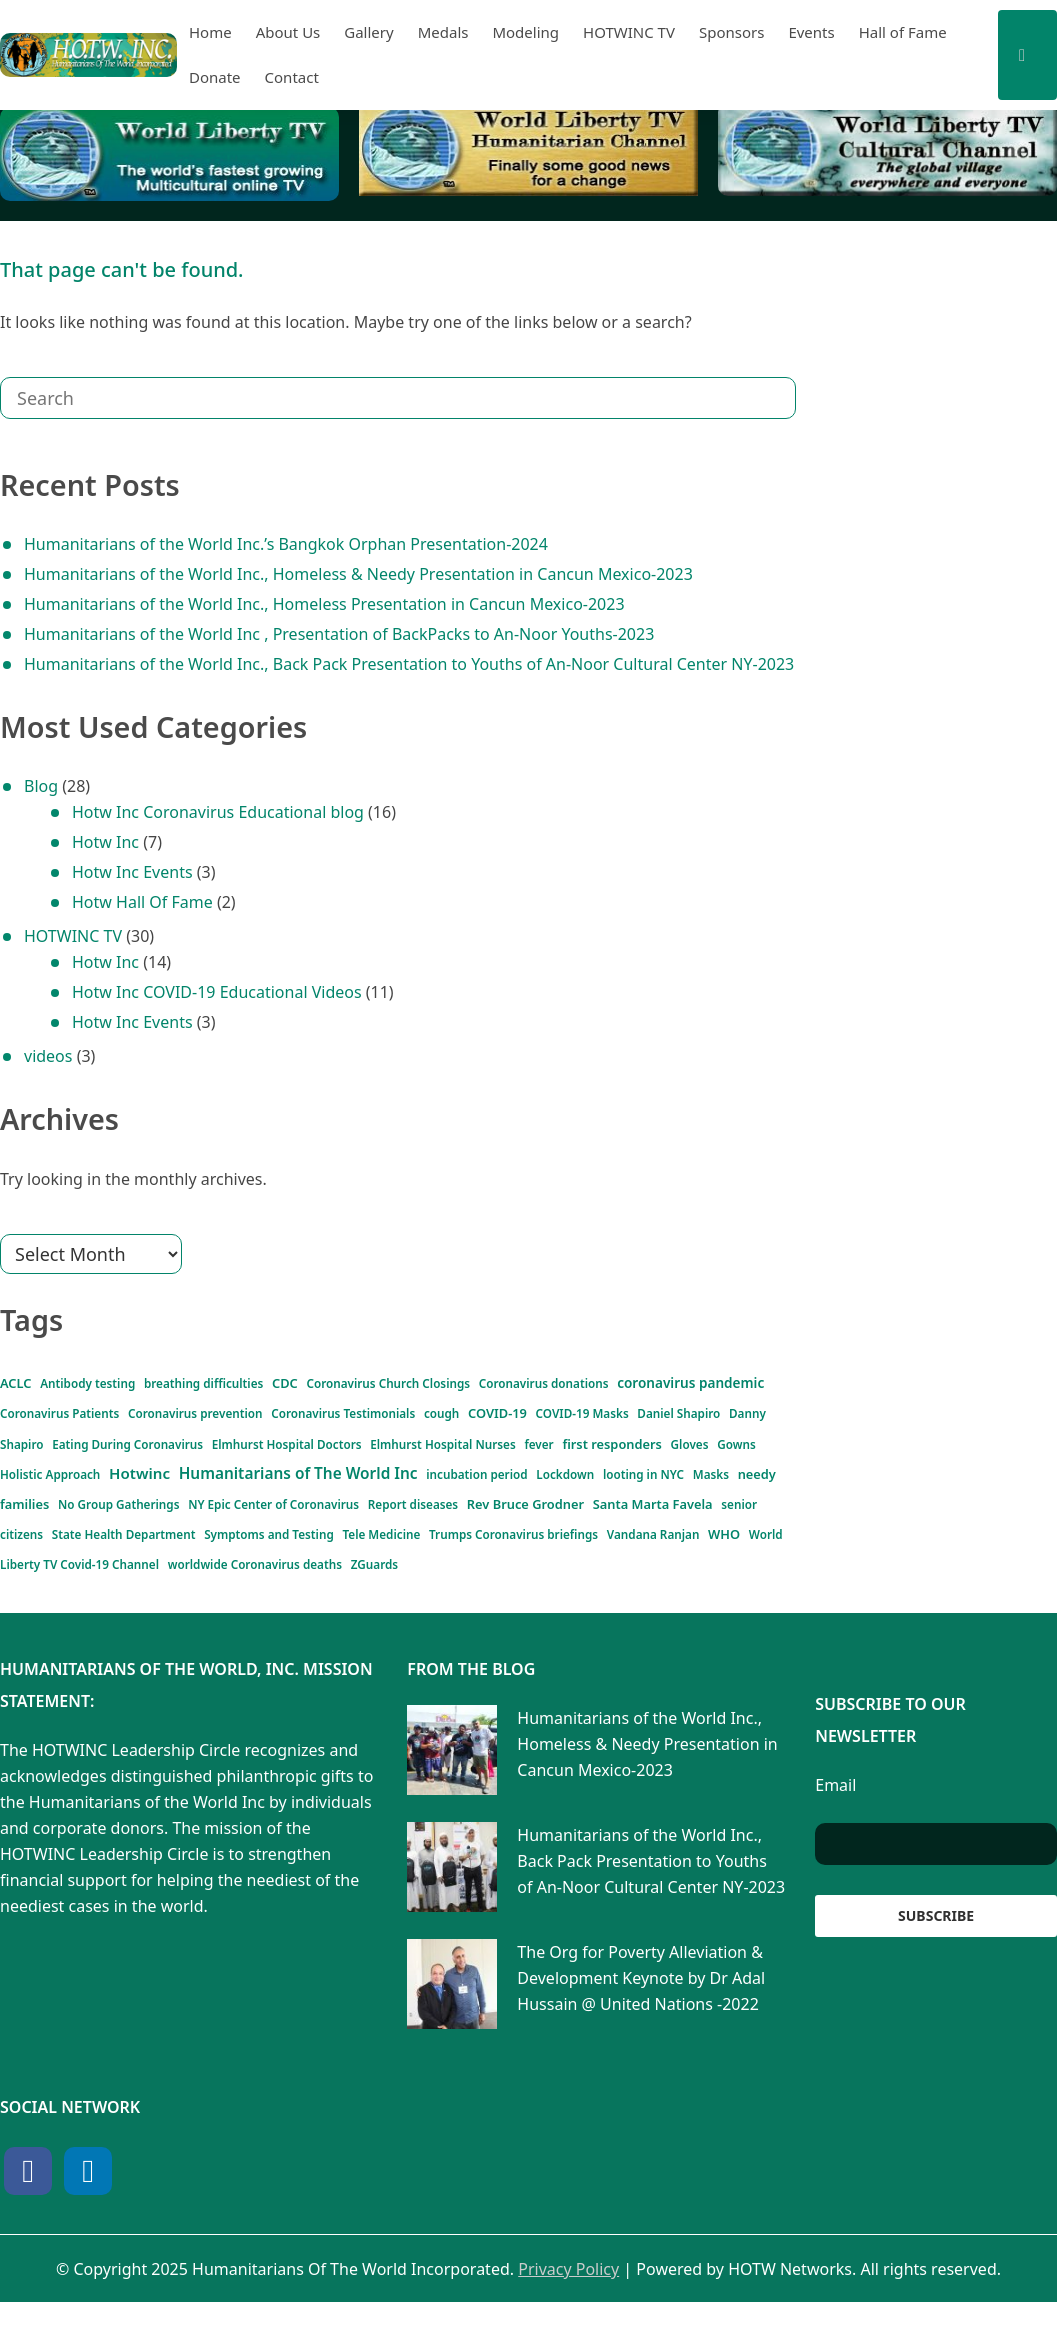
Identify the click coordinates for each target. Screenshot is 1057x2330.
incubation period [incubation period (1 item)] (487, 1491)
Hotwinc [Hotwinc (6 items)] (711, 1447)
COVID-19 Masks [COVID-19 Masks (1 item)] (517, 1417)
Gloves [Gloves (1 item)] (505, 1454)
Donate (215, 77)
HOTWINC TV (629, 32)
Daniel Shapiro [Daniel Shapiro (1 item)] (599, 1417)
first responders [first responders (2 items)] (423, 1452)
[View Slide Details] (169, 154)
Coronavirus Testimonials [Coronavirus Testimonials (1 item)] (294, 1417)
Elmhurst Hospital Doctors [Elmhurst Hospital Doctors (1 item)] (130, 1454)
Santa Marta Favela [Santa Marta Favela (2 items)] (635, 1522)
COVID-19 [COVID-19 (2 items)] (434, 1415)
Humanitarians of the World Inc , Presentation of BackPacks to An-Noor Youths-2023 (339, 634)
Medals (443, 32)
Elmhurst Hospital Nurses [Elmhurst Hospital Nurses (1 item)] (264, 1454)
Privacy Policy (568, 2297)
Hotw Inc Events (132, 872)
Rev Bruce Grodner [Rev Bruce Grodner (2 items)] (487, 1522)
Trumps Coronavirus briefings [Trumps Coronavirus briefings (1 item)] (395, 1557)
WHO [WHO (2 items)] (580, 1555)
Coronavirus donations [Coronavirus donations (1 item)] (481, 1384)
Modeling (525, 32)
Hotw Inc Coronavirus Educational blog (218, 812)
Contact (292, 77)
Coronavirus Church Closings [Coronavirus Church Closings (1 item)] (348, 1384)
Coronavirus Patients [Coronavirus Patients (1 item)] (52, 1417)
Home (210, 32)
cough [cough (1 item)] (377, 1417)
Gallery (368, 32)
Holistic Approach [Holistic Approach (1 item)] (610, 1454)
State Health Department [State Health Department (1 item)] (62, 1557)
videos (48, 1056)
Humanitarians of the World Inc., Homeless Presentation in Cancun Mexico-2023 (324, 604)
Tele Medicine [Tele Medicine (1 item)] (282, 1557)
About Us (288, 32)
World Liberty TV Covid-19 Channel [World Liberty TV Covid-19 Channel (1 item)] (691, 1557)
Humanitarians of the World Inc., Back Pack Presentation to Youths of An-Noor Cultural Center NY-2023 (409, 664)
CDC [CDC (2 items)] (255, 1382)
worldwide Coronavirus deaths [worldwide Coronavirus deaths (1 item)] (76, 1590)
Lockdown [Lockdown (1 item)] (561, 1491)
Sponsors (731, 32)
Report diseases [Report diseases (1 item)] (370, 1524)
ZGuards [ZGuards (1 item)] (178, 1590)
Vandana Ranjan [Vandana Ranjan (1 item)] (514, 1557)
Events (811, 32)
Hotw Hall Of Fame (142, 902)
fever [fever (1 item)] (345, 1454)
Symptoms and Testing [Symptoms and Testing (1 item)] (187, 1557)
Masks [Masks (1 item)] (683, 1491)
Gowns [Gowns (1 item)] (544, 1454)
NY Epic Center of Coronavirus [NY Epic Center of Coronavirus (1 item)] (251, 1524)
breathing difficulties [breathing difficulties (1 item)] (182, 1384)
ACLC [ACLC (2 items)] (19, 1382)
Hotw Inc (105, 842)
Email (835, 1813)
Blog (41, 786)
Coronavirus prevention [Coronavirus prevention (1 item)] (168, 1417)
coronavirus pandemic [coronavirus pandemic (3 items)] (647, 1380)
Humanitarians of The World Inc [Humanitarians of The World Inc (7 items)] (219, 1484)
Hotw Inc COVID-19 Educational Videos (217, 992)
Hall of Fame (903, 32)
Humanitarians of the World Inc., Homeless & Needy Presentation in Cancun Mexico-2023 (358, 574)
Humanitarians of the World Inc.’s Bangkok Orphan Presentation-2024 (286, 544)
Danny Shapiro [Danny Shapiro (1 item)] (677, 1417)
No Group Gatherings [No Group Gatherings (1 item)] (117, 1524)
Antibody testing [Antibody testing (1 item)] (84, 1384)
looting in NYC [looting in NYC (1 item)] (627, 1491)
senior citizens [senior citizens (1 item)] (748, 1524)
